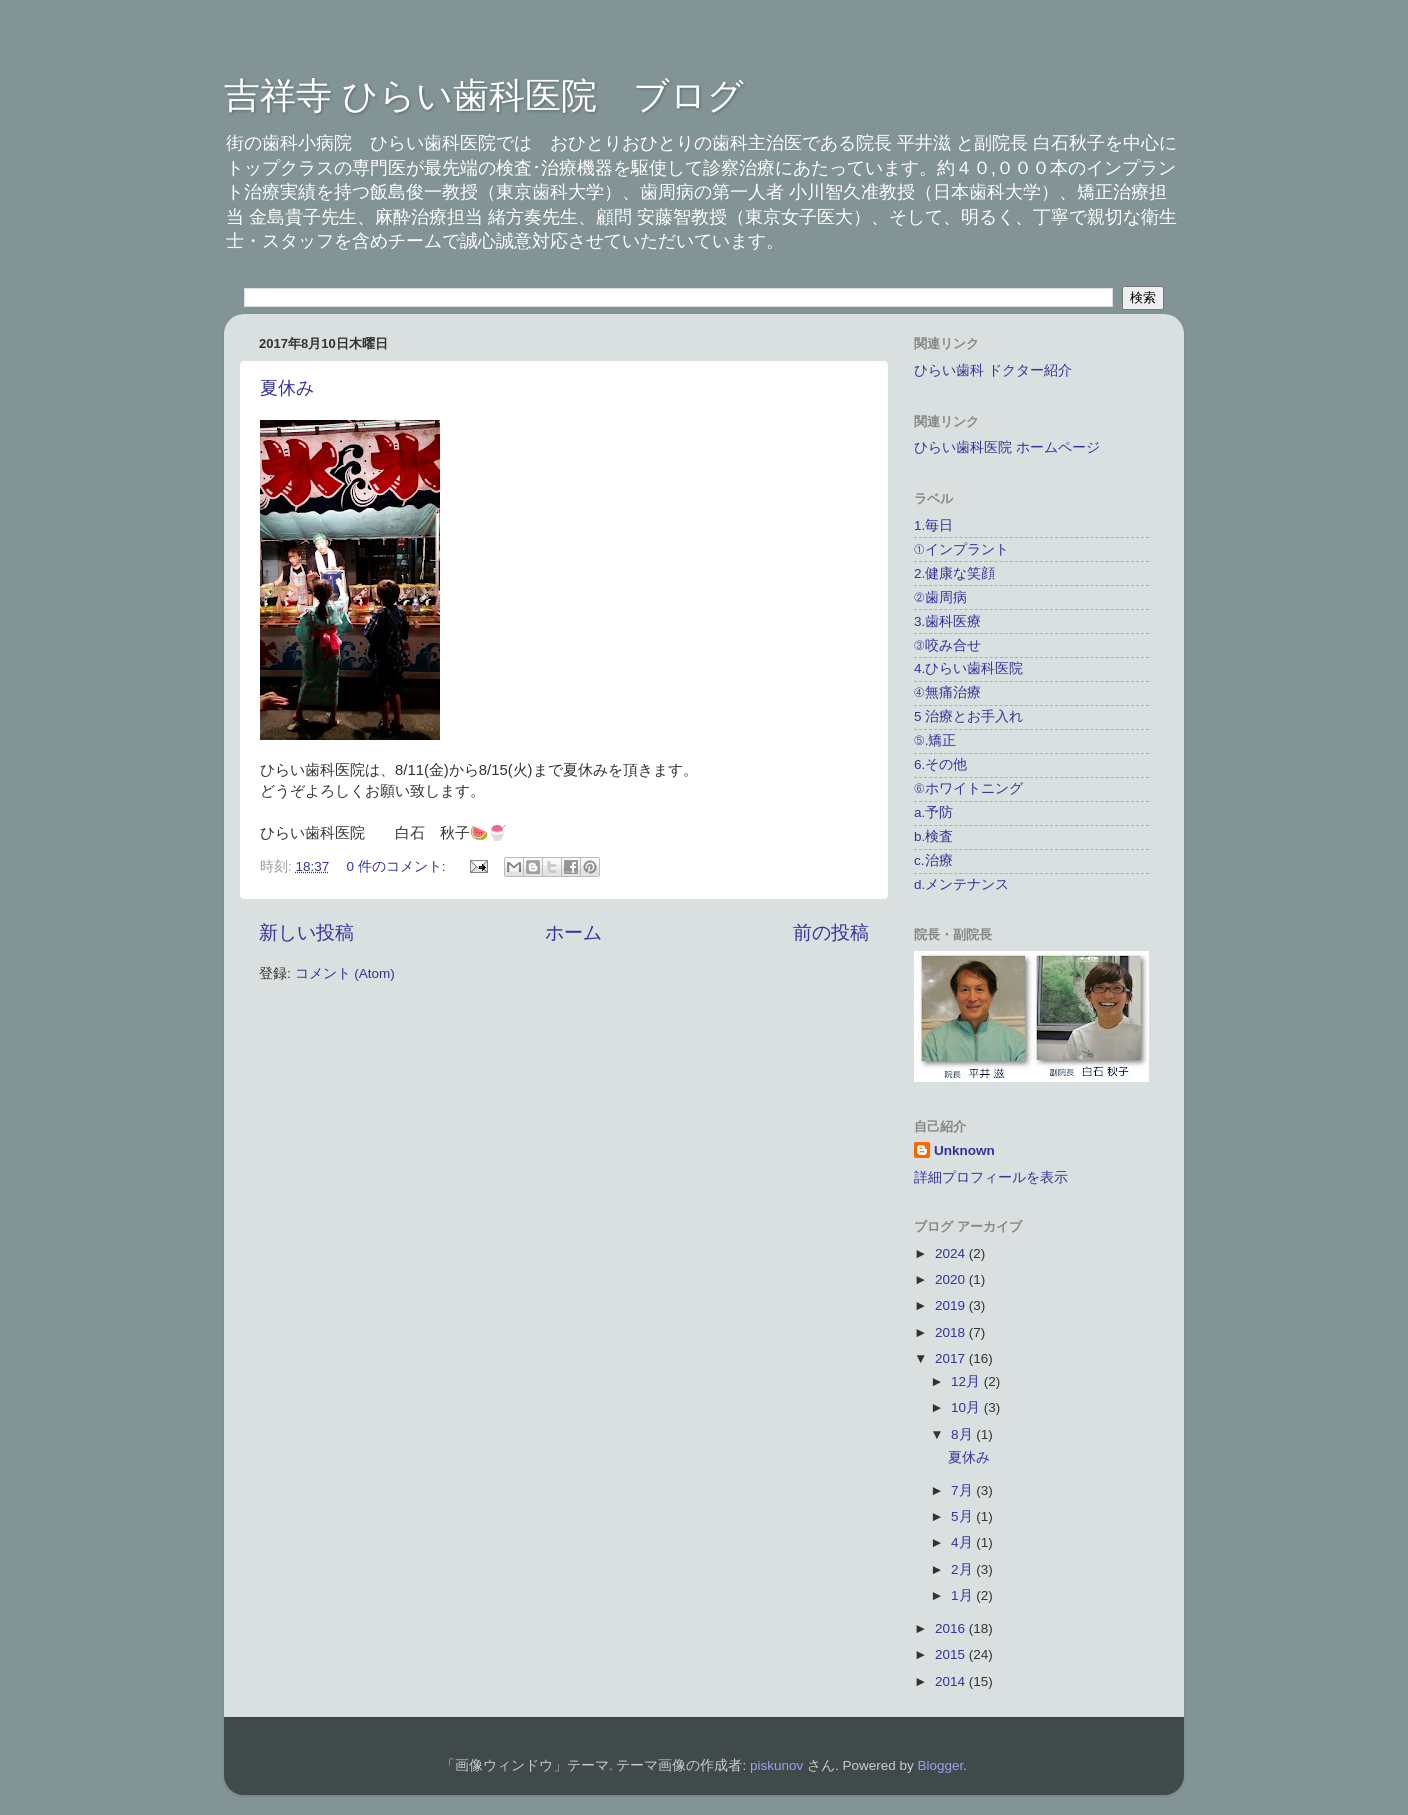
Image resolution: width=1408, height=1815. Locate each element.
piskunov (776, 1765)
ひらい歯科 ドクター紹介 (993, 370)
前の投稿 (831, 932)
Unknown (964, 1150)
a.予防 (933, 812)
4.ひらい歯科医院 (968, 668)
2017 (952, 1358)
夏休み (287, 388)
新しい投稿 (306, 932)
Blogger (941, 1765)
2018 (952, 1332)
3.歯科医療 (947, 621)
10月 (967, 1407)
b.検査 (933, 836)
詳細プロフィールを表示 (991, 1177)
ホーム (573, 932)
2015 (952, 1654)
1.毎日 (933, 525)
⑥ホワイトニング (968, 788)
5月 (963, 1516)
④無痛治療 (947, 692)
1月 (963, 1595)
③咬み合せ (947, 645)
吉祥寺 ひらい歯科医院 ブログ (484, 95)
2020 (952, 1279)
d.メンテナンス (961, 884)
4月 (963, 1542)
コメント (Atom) (345, 973)
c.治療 (933, 860)
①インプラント (961, 549)
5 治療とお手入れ (968, 716)
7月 (963, 1490)
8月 (963, 1434)
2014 (952, 1681)
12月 (967, 1381)
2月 (963, 1569)
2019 (952, 1305)
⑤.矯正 (935, 740)
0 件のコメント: (398, 866)
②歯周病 (940, 597)
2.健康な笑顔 (954, 573)
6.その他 (940, 764)
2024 (952, 1253)
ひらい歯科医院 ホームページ (1007, 447)
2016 (952, 1628)
